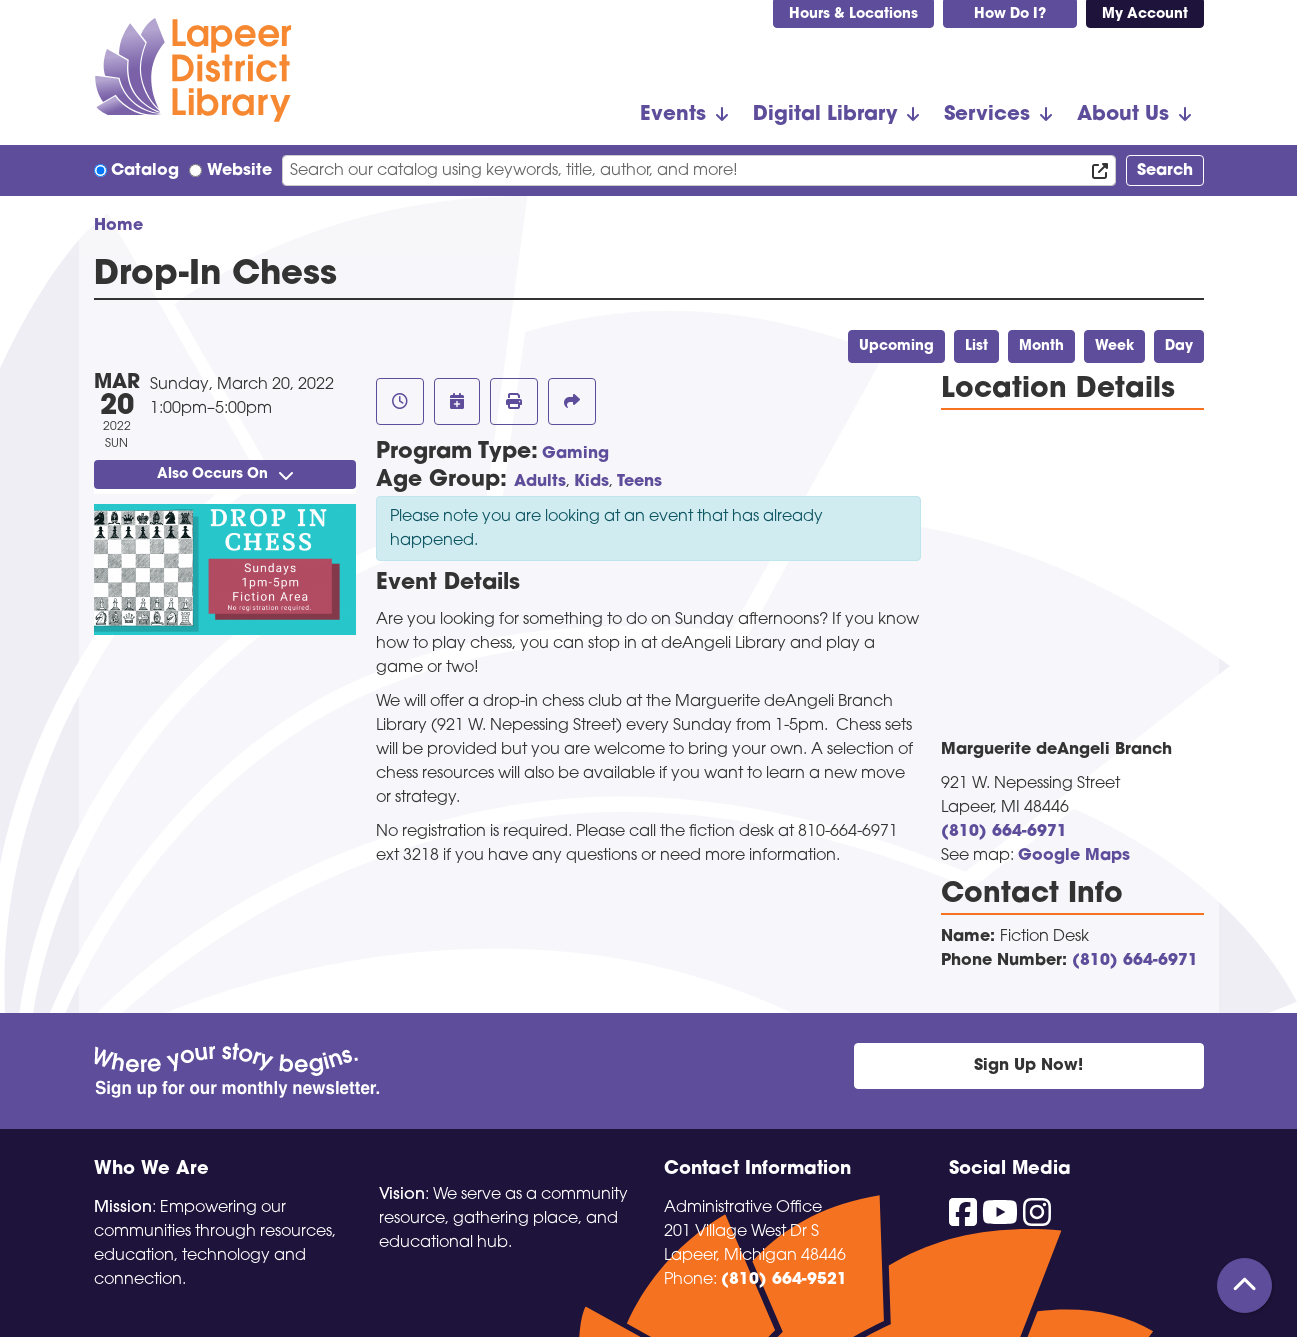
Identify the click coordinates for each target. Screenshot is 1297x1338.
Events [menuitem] (673, 115)
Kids (591, 482)
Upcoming (896, 346)
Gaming (575, 454)
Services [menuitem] (987, 115)
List (976, 346)
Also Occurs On (225, 474)
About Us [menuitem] (1123, 115)
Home (118, 226)
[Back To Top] (1244, 1285)
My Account (1145, 14)
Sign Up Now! (1028, 1066)
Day (1179, 346)
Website (239, 171)
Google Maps (1074, 856)
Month (1041, 346)
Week (1114, 346)
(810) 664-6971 (1004, 832)
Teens (639, 482)
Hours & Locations (853, 14)
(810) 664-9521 (784, 1280)
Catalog (145, 171)
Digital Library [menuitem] (825, 115)
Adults (540, 482)
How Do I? (1010, 14)
